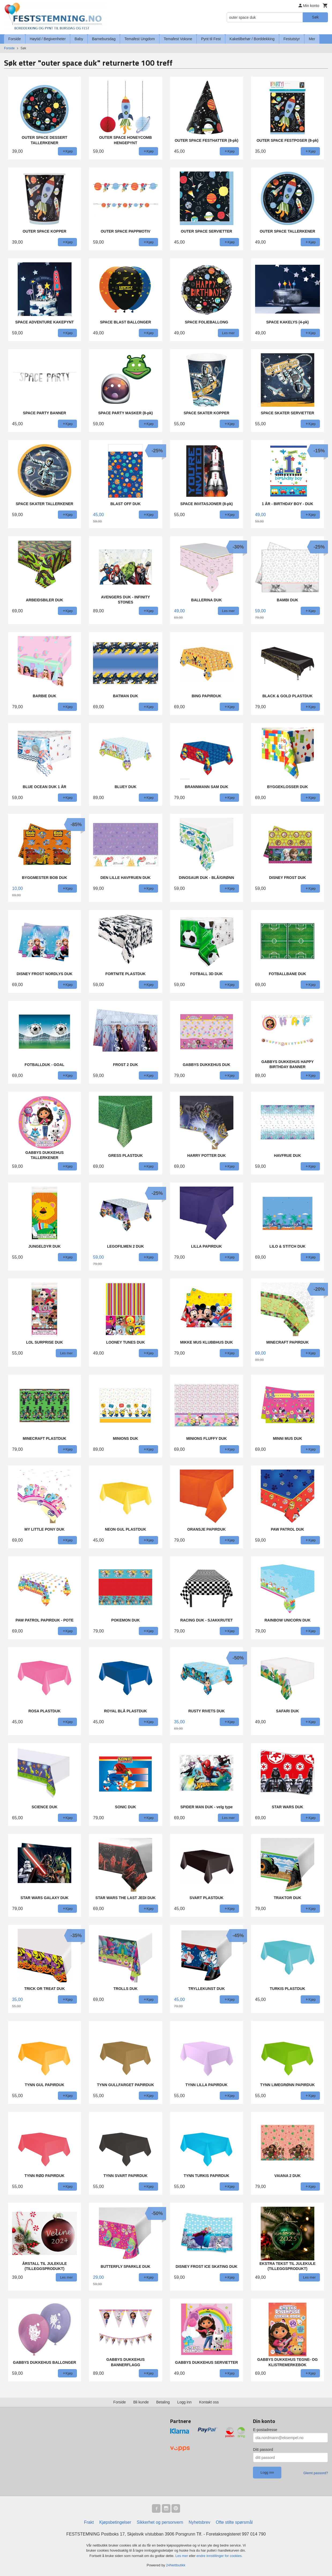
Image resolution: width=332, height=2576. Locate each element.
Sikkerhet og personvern (160, 2522)
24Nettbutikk (175, 2565)
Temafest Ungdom (139, 39)
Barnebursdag (103, 39)
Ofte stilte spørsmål (234, 2522)
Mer (312, 39)
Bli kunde (141, 2402)
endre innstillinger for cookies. (219, 2556)
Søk (315, 17)
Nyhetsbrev (199, 2522)
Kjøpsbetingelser (115, 2522)
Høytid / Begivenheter (48, 39)
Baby (78, 39)
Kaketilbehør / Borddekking (252, 39)
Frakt (89, 2522)
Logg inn (184, 2402)
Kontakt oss (209, 2402)
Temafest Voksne (178, 39)
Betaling (163, 2402)
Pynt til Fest (211, 39)
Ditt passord (263, 2449)
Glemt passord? (315, 2473)
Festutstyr (291, 39)
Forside (14, 39)
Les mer (182, 2556)
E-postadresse (265, 2430)
